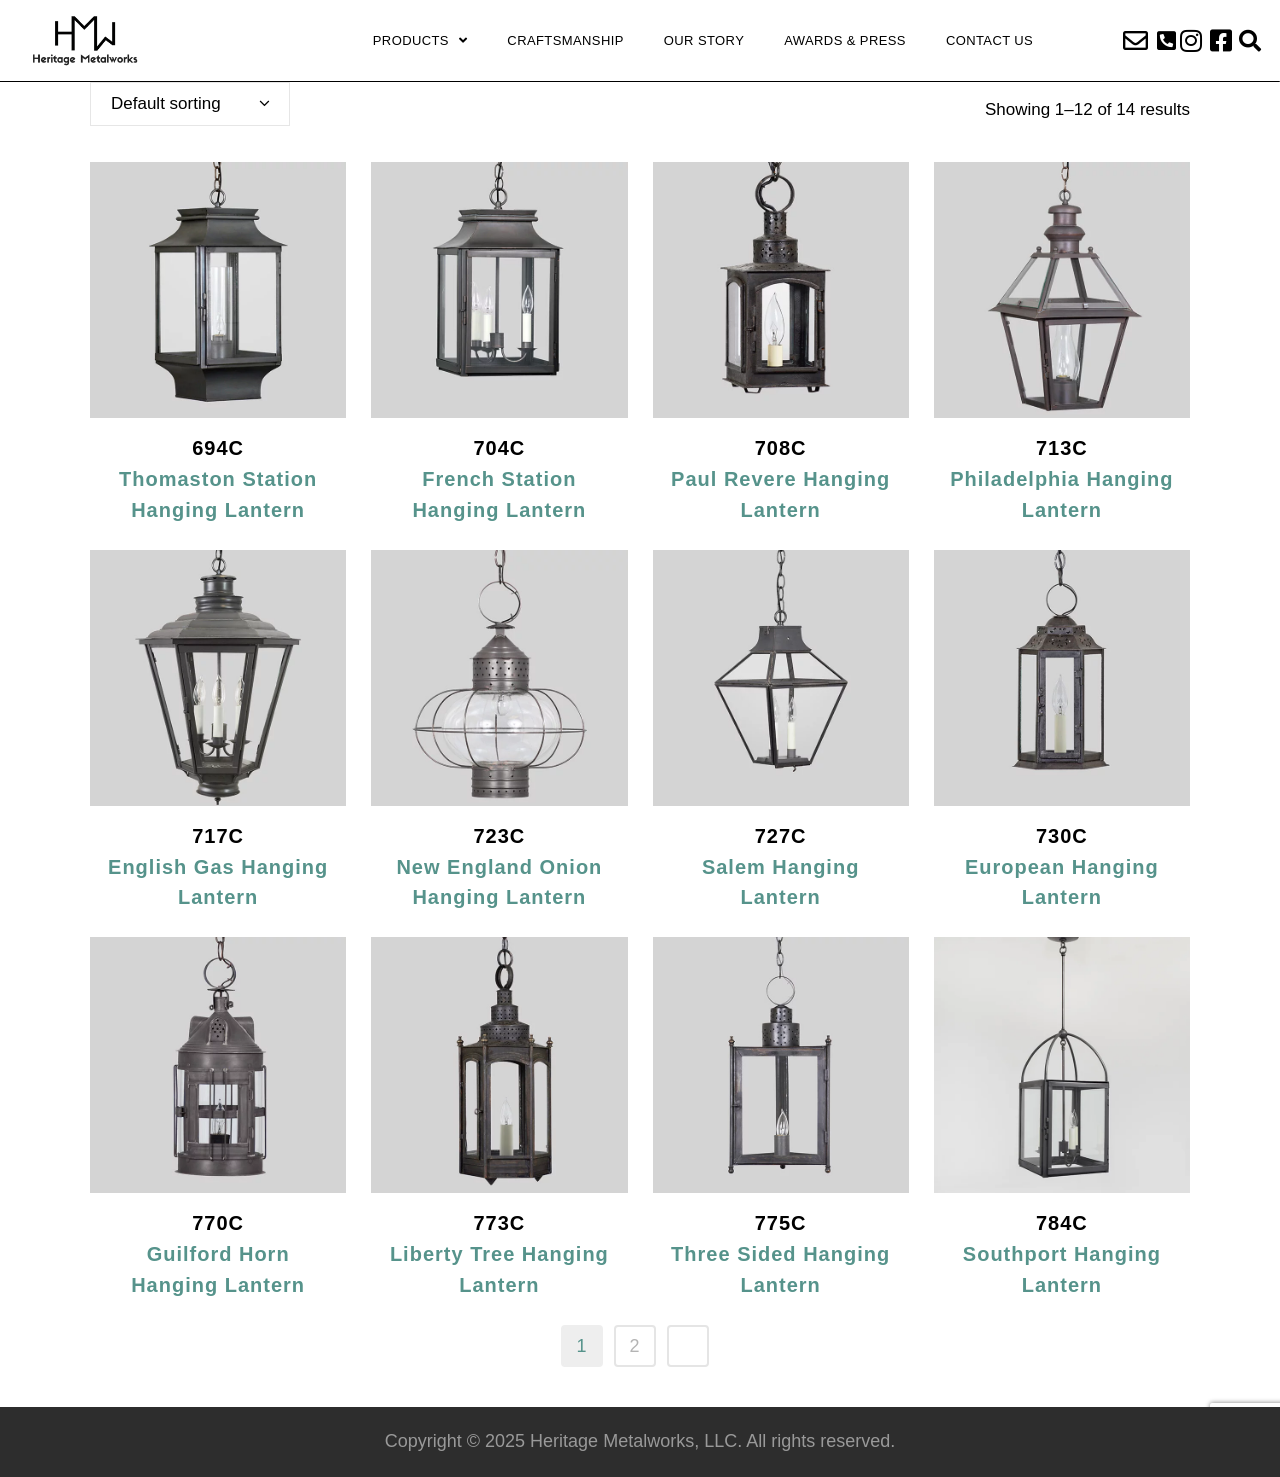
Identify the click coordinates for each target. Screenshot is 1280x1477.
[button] (1166, 41)
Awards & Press (845, 40)
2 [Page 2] (634, 1346)
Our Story (704, 40)
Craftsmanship (565, 40)
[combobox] (190, 104)
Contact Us (989, 40)
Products (420, 41)
